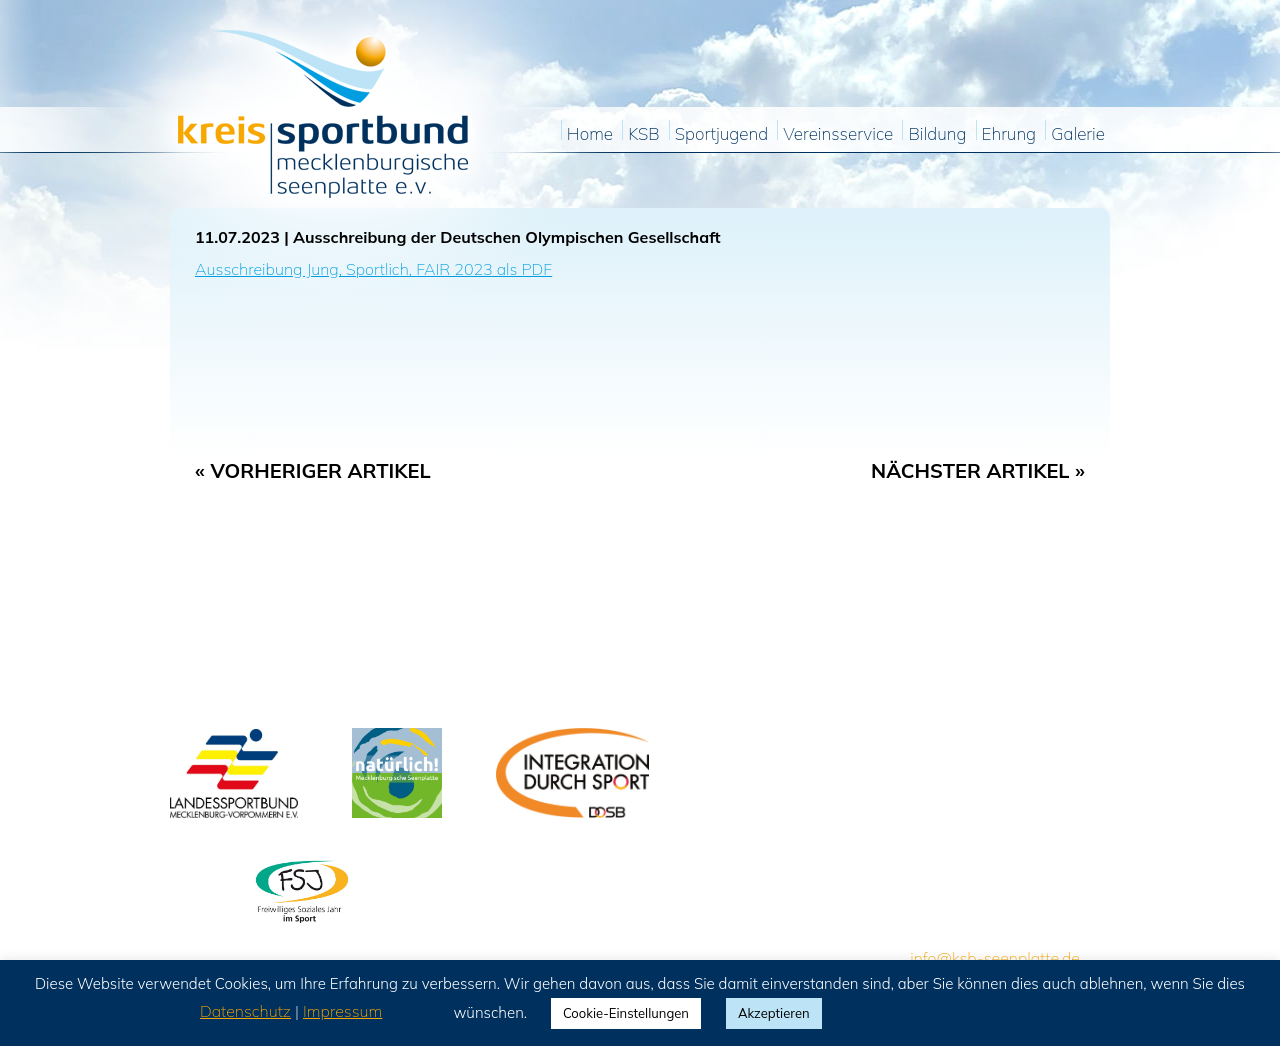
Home (590, 134)
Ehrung (1009, 134)
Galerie (1078, 134)
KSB (643, 134)
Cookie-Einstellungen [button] (626, 1013)
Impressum (342, 1011)
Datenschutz (245, 1011)
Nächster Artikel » (978, 470)
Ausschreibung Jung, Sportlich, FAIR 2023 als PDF (373, 269)
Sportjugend (721, 134)
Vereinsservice (838, 134)
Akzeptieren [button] (774, 1013)
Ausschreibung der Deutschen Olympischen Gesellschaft (507, 237)
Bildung (937, 134)
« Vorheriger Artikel (313, 470)
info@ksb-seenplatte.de (995, 958)
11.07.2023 (237, 237)
